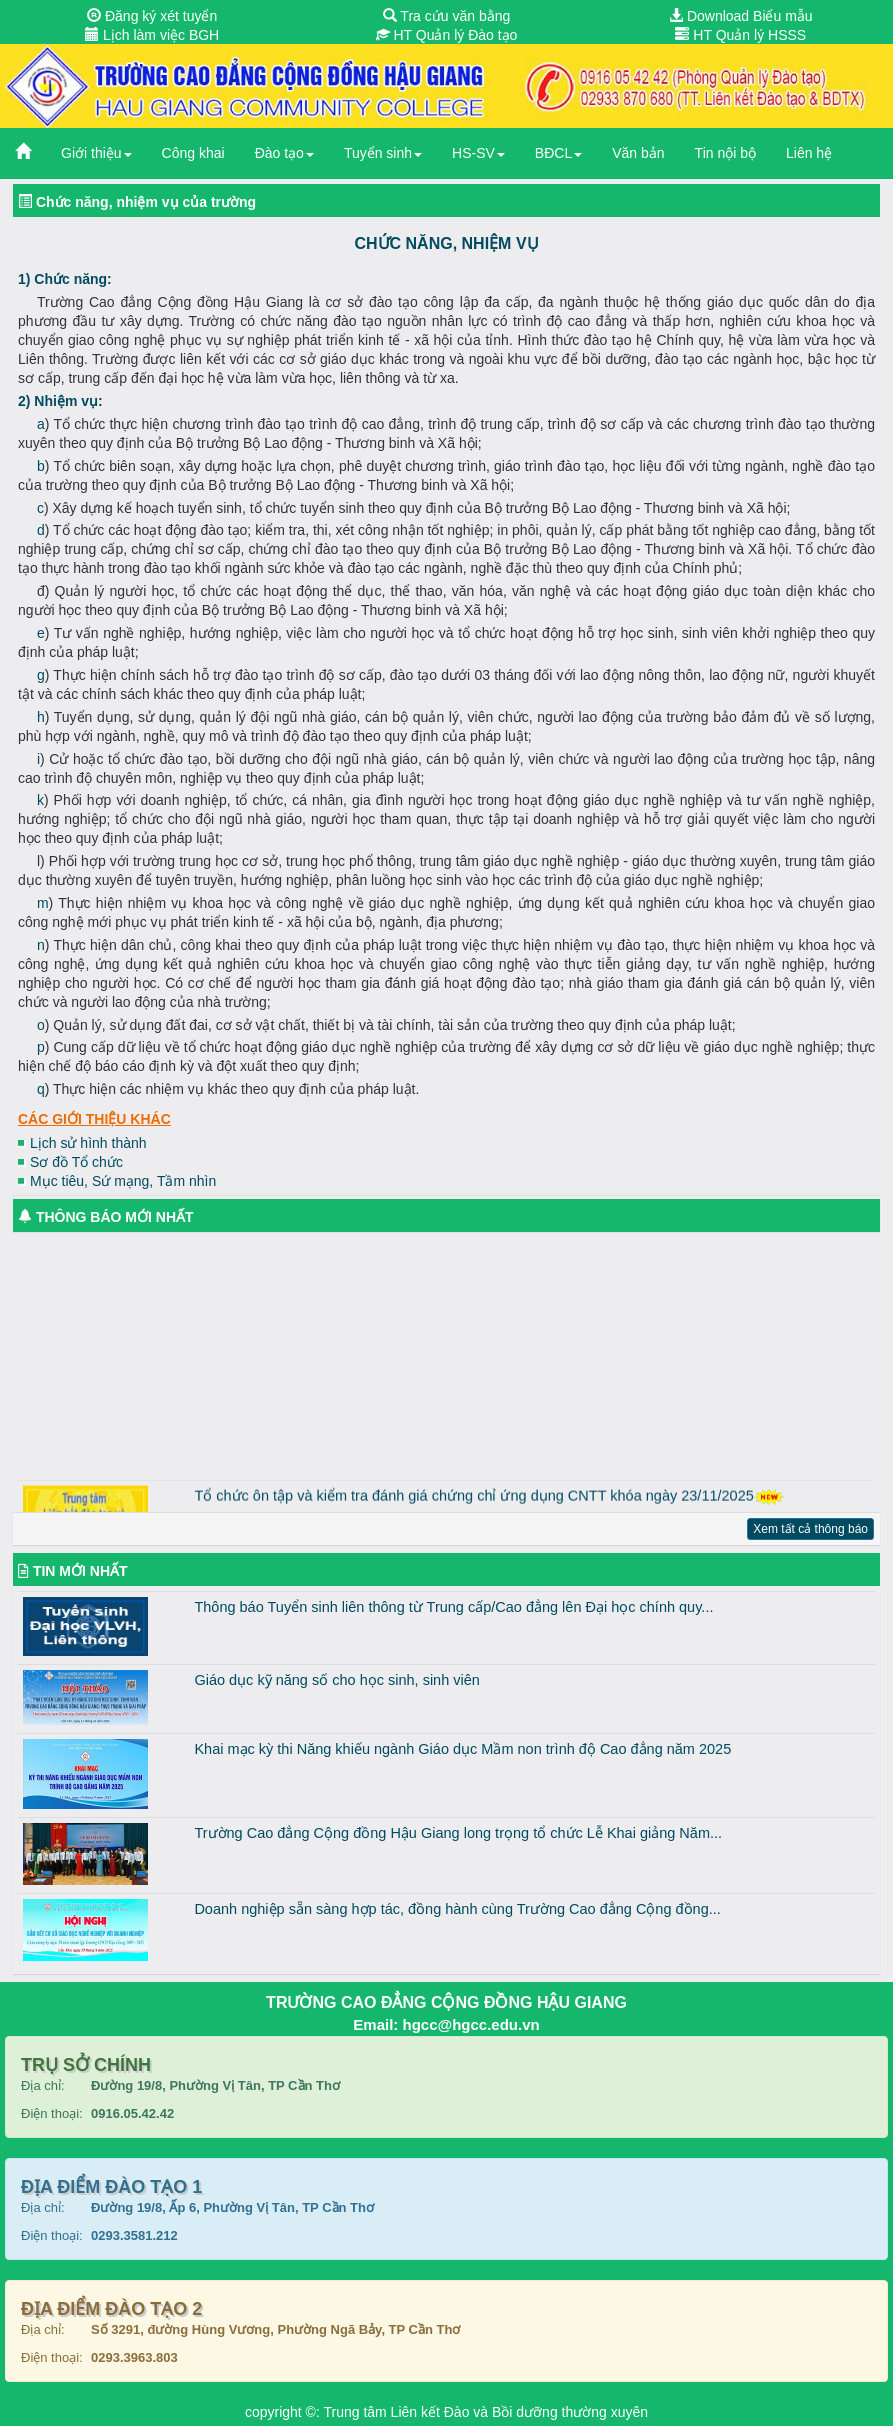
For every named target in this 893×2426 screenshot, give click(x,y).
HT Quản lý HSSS (740, 35)
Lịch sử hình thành (88, 1143)
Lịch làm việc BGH (152, 35)
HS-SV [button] (478, 153)
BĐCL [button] (558, 153)
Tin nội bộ (725, 153)
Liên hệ (809, 153)
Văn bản (638, 153)
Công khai (193, 153)
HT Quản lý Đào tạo (447, 35)
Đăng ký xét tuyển (152, 16)
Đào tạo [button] (284, 153)
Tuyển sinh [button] (383, 153)
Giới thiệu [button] (96, 153)
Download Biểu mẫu (741, 16)
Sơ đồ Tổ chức (76, 1162)
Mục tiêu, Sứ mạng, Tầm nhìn (123, 1181)
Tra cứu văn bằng (447, 16)
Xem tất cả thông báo (810, 1529)
